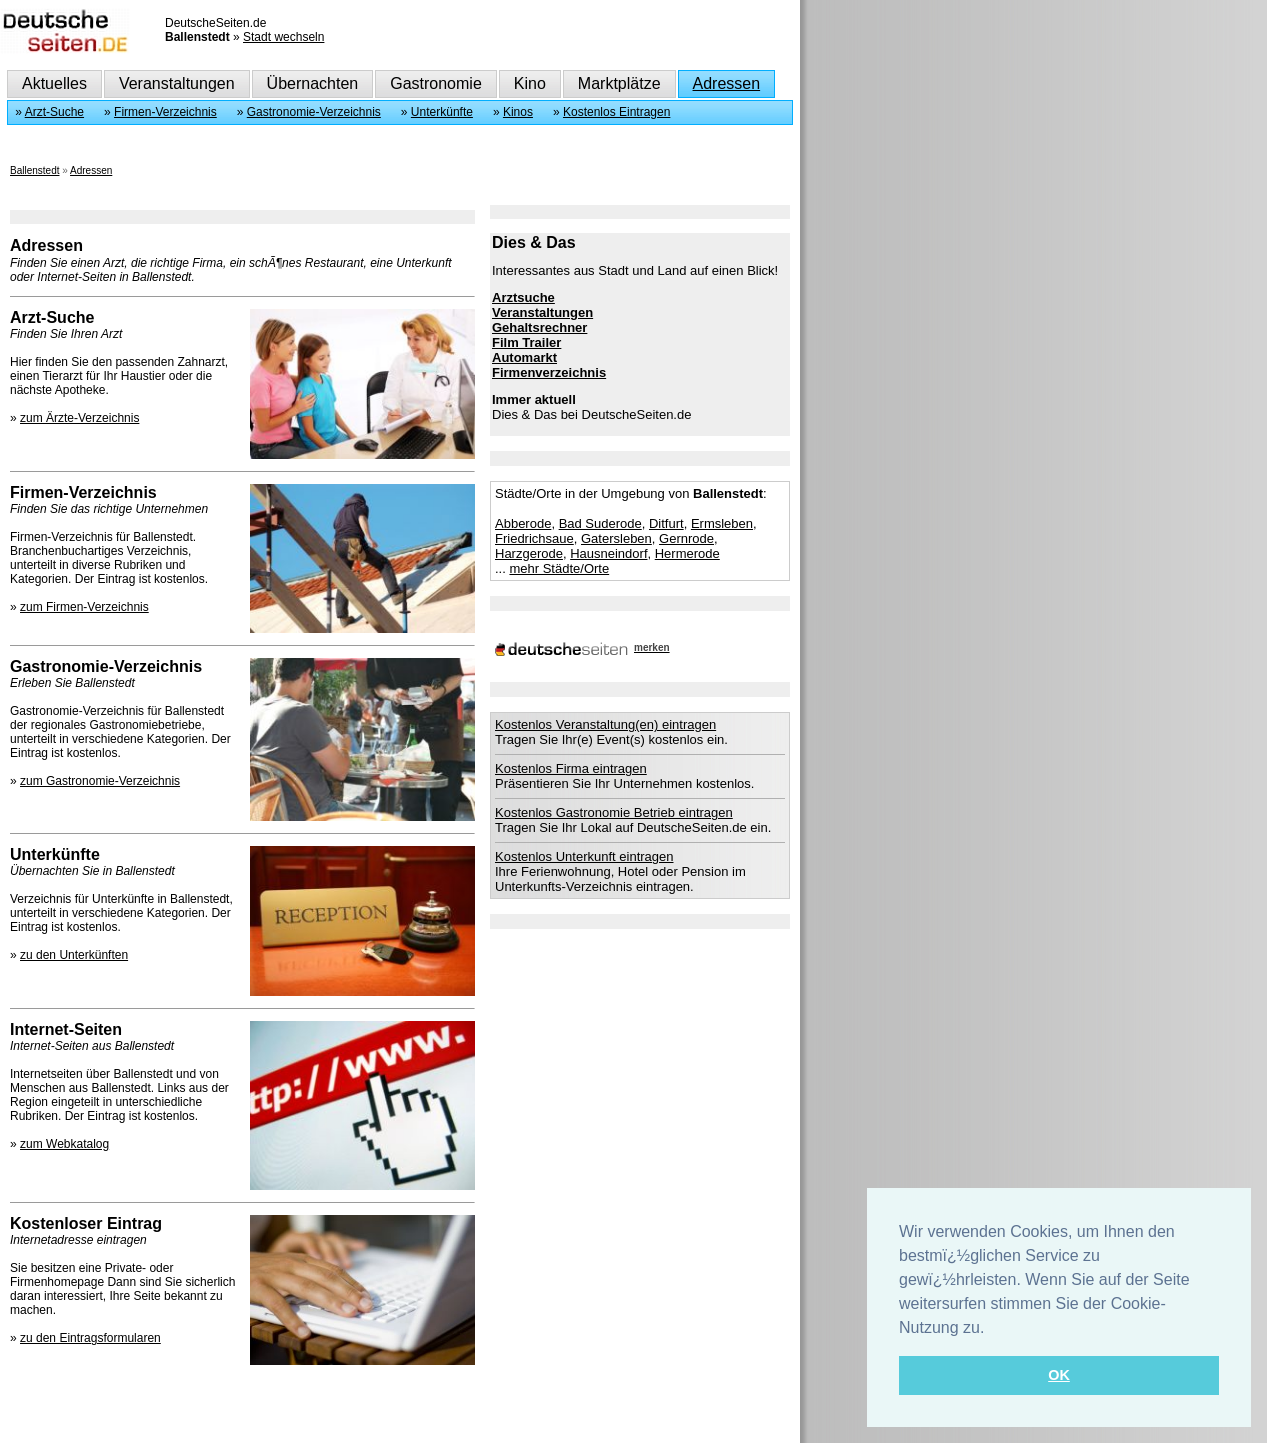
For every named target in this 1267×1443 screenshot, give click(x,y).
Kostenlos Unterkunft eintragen (584, 856)
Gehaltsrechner (539, 327)
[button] (992, 1329)
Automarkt (524, 357)
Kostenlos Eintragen (616, 112)
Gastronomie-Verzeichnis (314, 112)
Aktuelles (54, 83)
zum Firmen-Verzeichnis (84, 607)
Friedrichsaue (534, 538)
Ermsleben (722, 523)
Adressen (727, 83)
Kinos (518, 112)
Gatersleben (616, 538)
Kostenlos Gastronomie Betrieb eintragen (614, 812)
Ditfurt (666, 523)
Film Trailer (526, 342)
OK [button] (1059, 1375)
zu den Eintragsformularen (90, 1338)
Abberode (523, 523)
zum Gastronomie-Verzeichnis (100, 781)
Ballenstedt (34, 170)
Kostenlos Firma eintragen (571, 768)
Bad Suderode (600, 523)
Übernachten (313, 83)
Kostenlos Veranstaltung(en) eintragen (605, 724)
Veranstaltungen (177, 83)
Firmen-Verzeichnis (165, 112)
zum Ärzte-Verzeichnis (79, 418)
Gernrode (686, 538)
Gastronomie (436, 83)
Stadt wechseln (283, 37)
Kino (530, 83)
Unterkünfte (442, 112)
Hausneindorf (608, 553)
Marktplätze (619, 83)
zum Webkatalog (64, 1144)
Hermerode (687, 553)
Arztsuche (523, 297)
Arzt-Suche (54, 112)
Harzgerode (529, 553)
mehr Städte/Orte (559, 568)
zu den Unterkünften (74, 955)
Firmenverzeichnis (549, 372)
